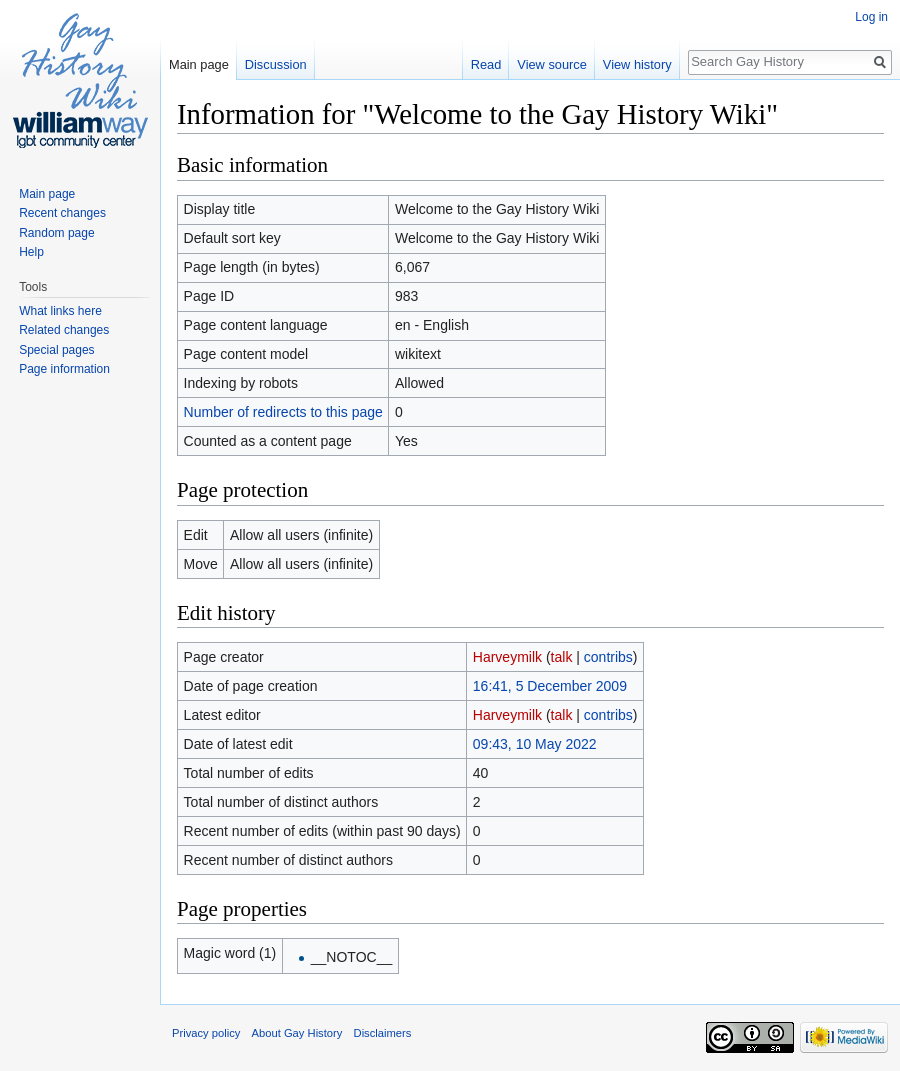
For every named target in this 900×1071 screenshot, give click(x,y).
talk (562, 657)
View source (551, 64)
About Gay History (297, 1033)
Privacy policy (206, 1033)
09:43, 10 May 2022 (535, 744)
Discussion (276, 64)
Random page (56, 233)
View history (637, 64)
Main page (199, 64)
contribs (608, 657)
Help (31, 252)
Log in (871, 17)
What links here (60, 311)
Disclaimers (383, 1033)
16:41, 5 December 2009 (550, 686)
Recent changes (62, 213)
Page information (64, 369)
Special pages (56, 350)
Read (486, 64)
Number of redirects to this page (283, 412)
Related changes (64, 330)
